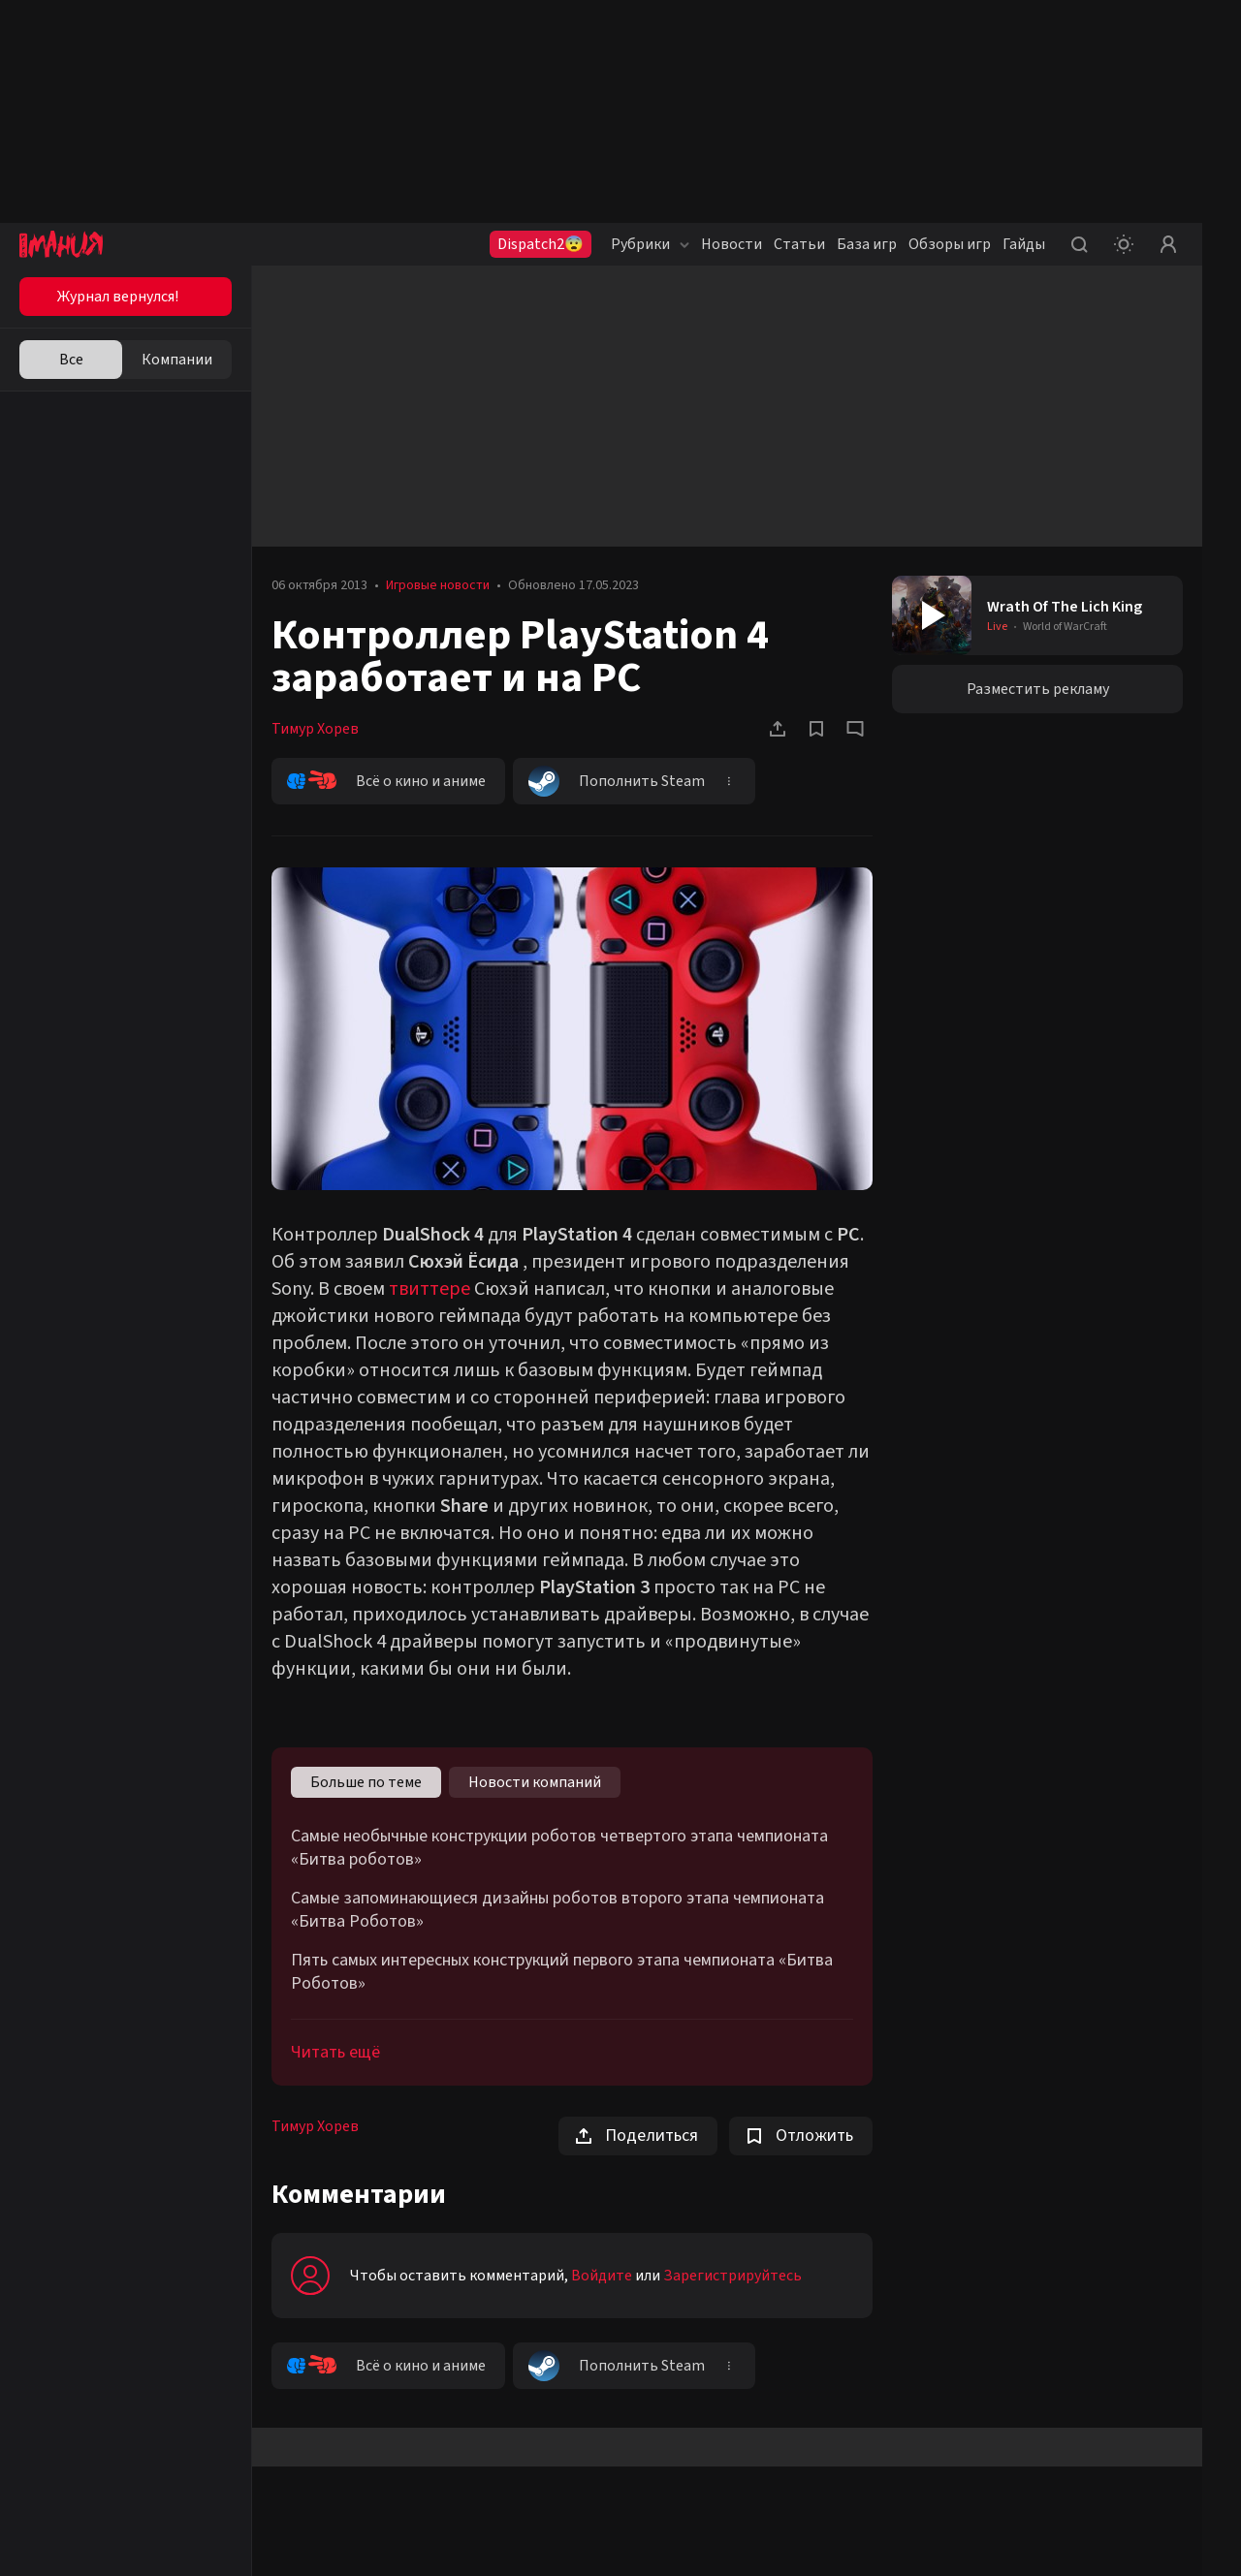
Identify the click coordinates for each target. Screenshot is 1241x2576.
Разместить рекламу (1038, 689)
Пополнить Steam (616, 781)
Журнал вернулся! (117, 296)
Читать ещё (335, 2052)
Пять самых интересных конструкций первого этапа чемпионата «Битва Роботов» (562, 1972)
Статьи (799, 244)
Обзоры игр (949, 244)
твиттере (429, 1289)
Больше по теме (366, 1782)
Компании (177, 359)
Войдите (601, 2275)
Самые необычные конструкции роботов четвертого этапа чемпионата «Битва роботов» (559, 1848)
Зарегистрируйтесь (732, 2275)
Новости (731, 244)
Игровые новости (438, 585)
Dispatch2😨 (540, 244)
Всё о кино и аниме (386, 781)
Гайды (1023, 244)
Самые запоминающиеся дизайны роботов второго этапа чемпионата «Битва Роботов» (557, 1910)
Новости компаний (534, 1782)
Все (71, 359)
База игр (867, 244)
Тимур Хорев (315, 728)
